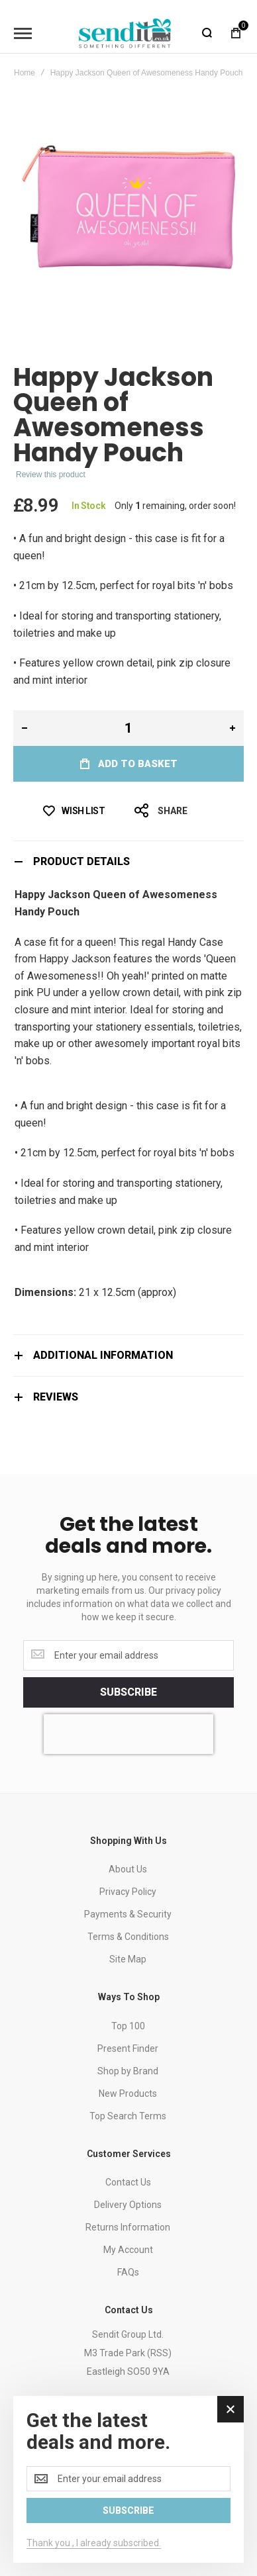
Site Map (127, 1959)
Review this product (50, 474)
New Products (128, 2093)
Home (24, 72)
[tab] (128, 861)
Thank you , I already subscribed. (93, 2543)
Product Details (81, 861)
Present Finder (127, 2048)
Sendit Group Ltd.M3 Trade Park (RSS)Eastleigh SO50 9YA (128, 2353)
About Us (128, 1869)
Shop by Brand (127, 2071)
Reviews (55, 1397)
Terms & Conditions (128, 1936)
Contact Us (128, 2182)
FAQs (128, 2272)
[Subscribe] (128, 1692)
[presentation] (128, 1734)
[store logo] (125, 33)
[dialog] (128, 2479)
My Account (128, 2249)
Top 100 (128, 2026)
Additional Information (103, 1355)
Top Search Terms (127, 2116)
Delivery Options (128, 2204)
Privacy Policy (127, 1891)
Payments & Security (128, 1914)
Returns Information (127, 2227)
